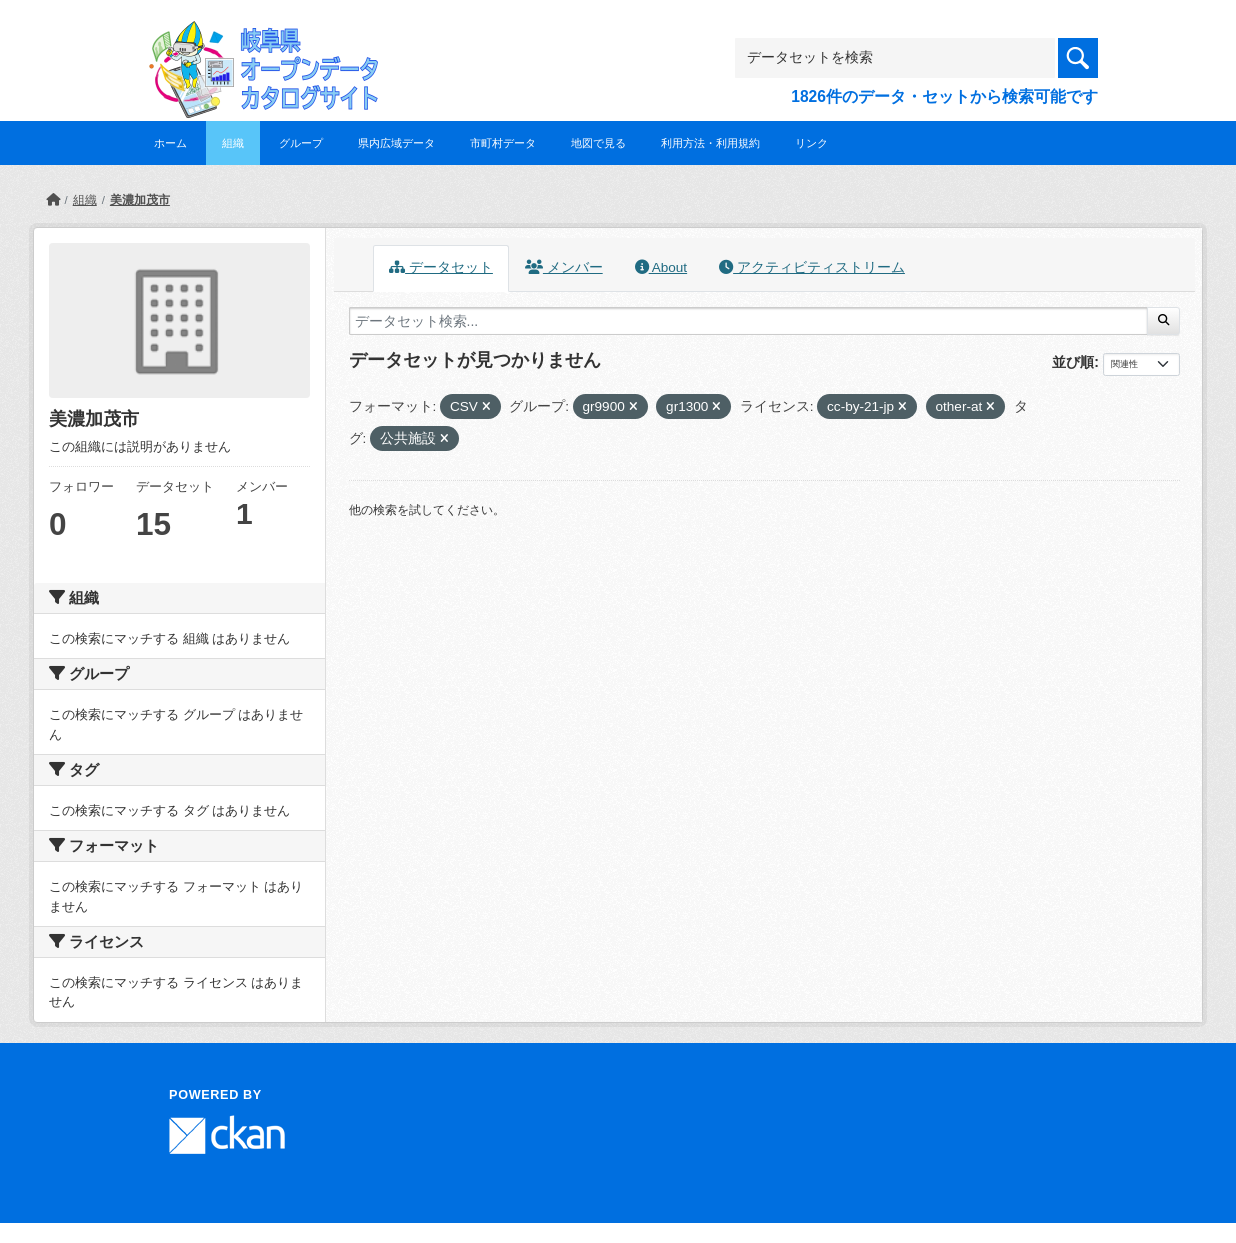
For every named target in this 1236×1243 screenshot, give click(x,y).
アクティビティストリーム (812, 267)
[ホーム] (53, 200)
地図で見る (598, 143)
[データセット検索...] (748, 321)
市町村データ (503, 143)
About (661, 267)
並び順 (1073, 362)
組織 (233, 143)
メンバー (564, 267)
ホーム (170, 143)
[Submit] (1163, 321)
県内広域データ (396, 143)
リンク (811, 143)
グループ (301, 143)
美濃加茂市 (140, 200)
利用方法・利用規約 (710, 143)
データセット (441, 267)
